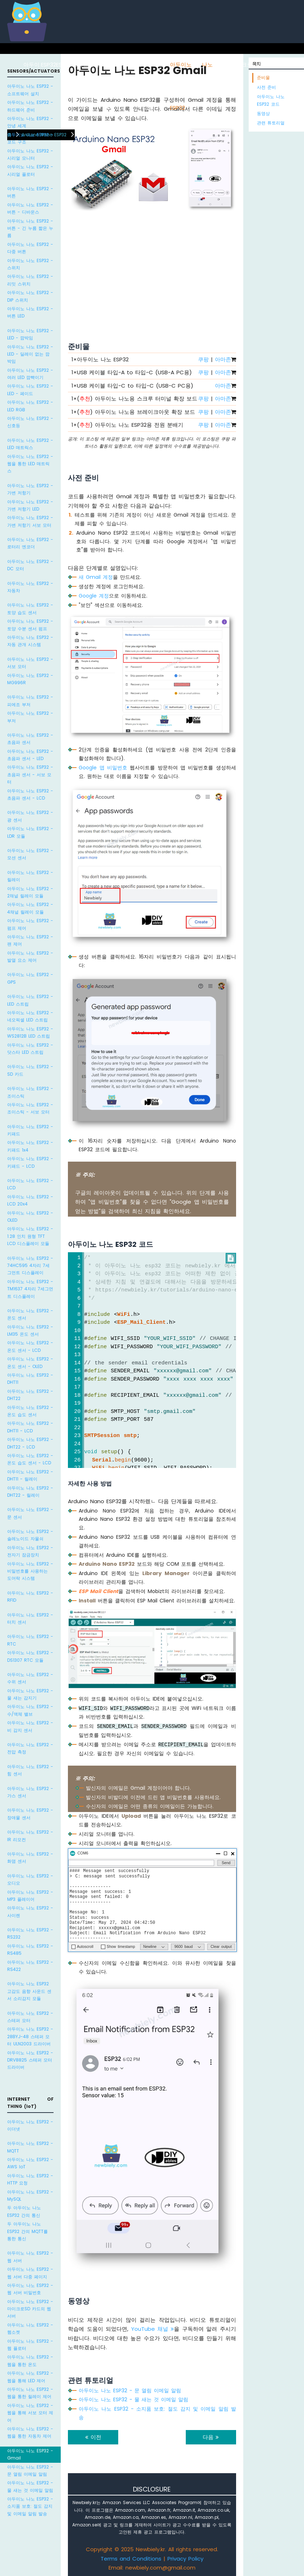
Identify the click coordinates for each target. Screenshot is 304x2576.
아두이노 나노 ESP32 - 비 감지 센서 (30, 1726)
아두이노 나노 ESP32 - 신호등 (30, 422)
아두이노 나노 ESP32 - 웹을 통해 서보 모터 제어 (30, 2412)
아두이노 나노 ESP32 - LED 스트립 (30, 1000)
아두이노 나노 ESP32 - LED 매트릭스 (30, 443)
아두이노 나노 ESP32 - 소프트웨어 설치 (30, 89)
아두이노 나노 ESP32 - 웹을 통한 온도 (30, 2360)
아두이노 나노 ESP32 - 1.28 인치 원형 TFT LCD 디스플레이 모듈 (30, 1236)
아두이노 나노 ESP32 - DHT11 (30, 1378)
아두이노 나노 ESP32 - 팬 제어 (30, 940)
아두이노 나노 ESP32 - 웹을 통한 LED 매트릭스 (30, 463)
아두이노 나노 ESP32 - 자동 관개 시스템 (30, 641)
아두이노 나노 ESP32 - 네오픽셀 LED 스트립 (30, 1016)
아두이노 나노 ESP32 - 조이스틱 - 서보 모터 (30, 1108)
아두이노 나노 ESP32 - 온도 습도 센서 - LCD (30, 1459)
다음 (211, 2437)
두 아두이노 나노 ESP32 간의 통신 (24, 2211)
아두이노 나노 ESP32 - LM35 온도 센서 (30, 1330)
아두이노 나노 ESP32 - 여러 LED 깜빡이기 (30, 373)
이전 (93, 2437)
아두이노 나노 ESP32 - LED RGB (30, 405)
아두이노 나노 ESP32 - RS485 (30, 1949)
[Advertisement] (152, 268)
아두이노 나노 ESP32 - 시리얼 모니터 (30, 154)
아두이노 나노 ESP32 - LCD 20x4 (30, 1200)
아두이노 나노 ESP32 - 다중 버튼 (30, 248)
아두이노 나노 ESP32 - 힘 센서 (30, 1770)
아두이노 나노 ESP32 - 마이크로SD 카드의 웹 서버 (30, 2308)
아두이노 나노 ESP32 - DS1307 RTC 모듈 (30, 1656)
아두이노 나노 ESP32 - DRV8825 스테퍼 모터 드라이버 (30, 2060)
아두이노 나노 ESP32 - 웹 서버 (30, 2256)
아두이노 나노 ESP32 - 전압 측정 (30, 1748)
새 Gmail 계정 (96, 577)
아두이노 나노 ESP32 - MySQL (30, 2195)
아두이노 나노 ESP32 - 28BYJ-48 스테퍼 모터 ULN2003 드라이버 (30, 2036)
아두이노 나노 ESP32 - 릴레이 (30, 876)
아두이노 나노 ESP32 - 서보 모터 (30, 662)
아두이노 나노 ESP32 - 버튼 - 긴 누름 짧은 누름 (30, 228)
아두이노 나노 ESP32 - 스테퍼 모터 (30, 2016)
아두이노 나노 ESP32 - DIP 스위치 (30, 296)
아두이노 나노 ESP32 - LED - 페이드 (30, 389)
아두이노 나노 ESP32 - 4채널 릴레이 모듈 (30, 908)
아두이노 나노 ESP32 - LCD (30, 1184)
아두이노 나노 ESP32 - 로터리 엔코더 (30, 543)
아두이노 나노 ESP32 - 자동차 (30, 587)
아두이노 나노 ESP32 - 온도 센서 (30, 1314)
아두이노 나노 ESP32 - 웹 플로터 (30, 2344)
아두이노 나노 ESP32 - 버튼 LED (30, 312)
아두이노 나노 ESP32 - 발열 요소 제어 (30, 956)
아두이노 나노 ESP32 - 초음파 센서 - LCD (30, 794)
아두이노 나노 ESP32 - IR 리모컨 (30, 1835)
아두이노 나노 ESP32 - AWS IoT (30, 2163)
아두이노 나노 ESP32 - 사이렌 (30, 1911)
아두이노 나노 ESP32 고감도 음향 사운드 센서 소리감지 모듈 (29, 1991)
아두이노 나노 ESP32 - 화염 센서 (30, 1857)
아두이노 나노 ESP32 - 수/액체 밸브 (30, 1710)
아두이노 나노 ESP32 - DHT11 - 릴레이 (30, 1475)
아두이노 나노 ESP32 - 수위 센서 (30, 1678)
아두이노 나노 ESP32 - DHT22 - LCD (30, 1443)
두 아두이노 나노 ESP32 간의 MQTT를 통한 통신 (27, 2231)
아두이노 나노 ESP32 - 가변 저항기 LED (30, 505)
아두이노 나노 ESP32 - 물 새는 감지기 (30, 1694)
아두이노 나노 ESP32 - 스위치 (30, 264)
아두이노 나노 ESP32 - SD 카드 (30, 1070)
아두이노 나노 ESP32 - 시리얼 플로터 (30, 170)
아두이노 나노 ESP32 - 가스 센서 (30, 1792)
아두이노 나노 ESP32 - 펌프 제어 (30, 924)
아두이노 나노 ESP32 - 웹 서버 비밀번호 (30, 2289)
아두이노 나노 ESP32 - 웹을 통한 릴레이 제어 (30, 2392)
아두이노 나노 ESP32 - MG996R (30, 679)
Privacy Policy (185, 2558)
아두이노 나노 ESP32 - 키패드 (30, 1130)
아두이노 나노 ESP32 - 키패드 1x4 (30, 1146)
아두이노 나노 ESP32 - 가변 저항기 (30, 489)
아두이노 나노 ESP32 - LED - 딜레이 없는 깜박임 (30, 354)
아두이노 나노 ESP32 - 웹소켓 (30, 2328)
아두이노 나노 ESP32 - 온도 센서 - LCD (30, 1346)
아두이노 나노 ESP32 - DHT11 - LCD (30, 1426)
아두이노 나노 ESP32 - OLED (30, 1216)
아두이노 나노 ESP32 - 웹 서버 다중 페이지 (30, 2272)
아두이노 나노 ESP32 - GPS (30, 978)
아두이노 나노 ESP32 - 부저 (30, 716)
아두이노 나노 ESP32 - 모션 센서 (30, 854)
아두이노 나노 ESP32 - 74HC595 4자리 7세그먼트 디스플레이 (30, 1265)
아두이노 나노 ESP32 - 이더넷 (30, 2125)
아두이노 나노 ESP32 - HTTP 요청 (30, 2179)
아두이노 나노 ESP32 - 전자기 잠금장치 (30, 1551)
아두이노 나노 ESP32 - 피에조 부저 (30, 700)
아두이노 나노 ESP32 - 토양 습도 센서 (30, 608)
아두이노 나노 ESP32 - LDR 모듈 (30, 832)
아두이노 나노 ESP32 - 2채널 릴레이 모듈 (30, 892)
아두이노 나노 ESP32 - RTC (30, 1640)
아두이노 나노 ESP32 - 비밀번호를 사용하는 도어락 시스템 (30, 1571)
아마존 (223, 359)
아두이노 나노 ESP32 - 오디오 (30, 1879)
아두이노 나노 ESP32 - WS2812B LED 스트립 (30, 1032)
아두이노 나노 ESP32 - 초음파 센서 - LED (30, 754)
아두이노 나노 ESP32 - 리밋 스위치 (30, 280)
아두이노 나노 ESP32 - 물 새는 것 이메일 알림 (30, 2486)
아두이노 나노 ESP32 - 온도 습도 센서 (30, 1411)
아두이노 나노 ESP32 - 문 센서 (30, 1513)
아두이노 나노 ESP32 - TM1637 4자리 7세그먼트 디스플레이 (30, 1288)
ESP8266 (67, 64)
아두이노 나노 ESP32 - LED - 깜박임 (30, 334)
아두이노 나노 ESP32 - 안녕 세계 (30, 122)
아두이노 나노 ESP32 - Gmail (30, 2454)
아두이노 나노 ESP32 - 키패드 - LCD (30, 1162)
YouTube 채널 (152, 2329)
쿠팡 (203, 359)
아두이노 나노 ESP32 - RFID (30, 1596)
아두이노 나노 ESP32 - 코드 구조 (30, 138)
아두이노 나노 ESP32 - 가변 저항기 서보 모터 (30, 521)
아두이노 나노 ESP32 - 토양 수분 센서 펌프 (30, 624)
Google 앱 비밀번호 (103, 767)
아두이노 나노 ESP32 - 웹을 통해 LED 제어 (30, 2376)
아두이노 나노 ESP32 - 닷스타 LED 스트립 (30, 1048)
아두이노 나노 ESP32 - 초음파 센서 (30, 738)
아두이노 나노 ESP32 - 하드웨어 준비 (30, 106)
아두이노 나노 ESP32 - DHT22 (30, 1394)
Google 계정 (94, 595)
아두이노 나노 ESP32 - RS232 (30, 1933)
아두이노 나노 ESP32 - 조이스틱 (30, 1092)
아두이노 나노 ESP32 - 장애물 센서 (30, 1813)
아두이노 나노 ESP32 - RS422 (30, 1965)
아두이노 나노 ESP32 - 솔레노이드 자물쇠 (30, 1535)
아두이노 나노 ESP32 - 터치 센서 (30, 1618)
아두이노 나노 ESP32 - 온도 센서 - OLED (30, 1362)
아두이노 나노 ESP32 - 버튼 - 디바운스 (30, 208)
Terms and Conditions (131, 2558)
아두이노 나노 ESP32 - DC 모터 (30, 565)
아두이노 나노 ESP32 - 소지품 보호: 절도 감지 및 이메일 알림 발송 (30, 2506)
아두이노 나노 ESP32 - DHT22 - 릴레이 (30, 1491)
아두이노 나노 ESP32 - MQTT (30, 2147)
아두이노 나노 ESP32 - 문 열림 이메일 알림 (30, 2470)
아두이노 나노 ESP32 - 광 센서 (30, 816)
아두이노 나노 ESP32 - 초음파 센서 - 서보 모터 (30, 774)
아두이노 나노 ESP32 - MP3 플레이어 (30, 1895)
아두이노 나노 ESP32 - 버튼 (30, 192)
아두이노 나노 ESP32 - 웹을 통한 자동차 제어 (30, 2432)
